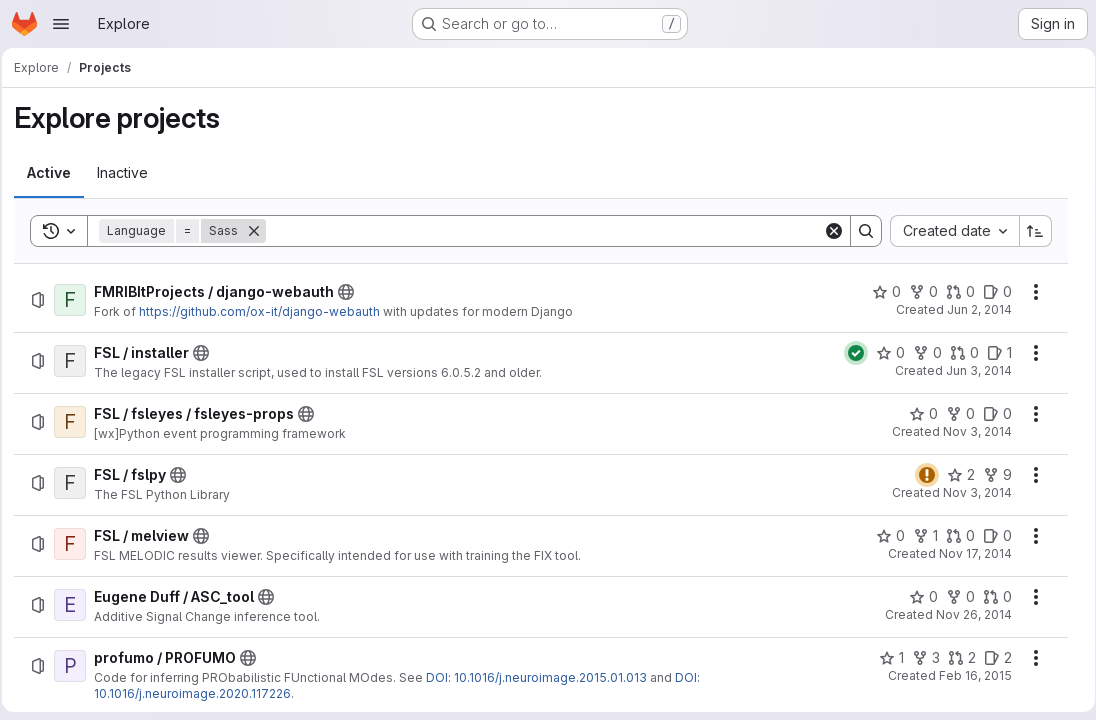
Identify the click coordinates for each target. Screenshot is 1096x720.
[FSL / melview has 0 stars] (883, 536)
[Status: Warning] (920, 475)
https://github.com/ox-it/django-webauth (265, 311)
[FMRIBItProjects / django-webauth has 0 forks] (916, 292)
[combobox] (947, 231)
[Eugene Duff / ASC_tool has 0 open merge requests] (990, 597)
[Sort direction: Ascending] (1029, 231)
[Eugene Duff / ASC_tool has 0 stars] (916, 597)
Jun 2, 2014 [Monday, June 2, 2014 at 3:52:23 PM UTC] (972, 309)
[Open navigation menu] (61, 24)
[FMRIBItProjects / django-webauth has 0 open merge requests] (953, 292)
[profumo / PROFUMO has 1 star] (884, 658)
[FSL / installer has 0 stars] (883, 353)
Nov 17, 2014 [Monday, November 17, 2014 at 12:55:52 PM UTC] (968, 553)
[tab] (55, 173)
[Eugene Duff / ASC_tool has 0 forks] (953, 597)
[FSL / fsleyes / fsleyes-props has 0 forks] (953, 414)
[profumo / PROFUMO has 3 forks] (919, 658)
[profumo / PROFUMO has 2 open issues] (991, 658)
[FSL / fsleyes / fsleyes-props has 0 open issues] (990, 414)
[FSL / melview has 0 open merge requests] (953, 536)
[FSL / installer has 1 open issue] (992, 353)
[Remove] (260, 231)
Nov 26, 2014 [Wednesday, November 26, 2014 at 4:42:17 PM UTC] (967, 614)
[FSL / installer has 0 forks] (920, 353)
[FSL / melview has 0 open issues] (990, 536)
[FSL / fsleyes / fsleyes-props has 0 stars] (916, 414)
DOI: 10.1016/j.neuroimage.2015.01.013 (542, 677)
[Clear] (827, 231)
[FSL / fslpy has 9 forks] (990, 475)
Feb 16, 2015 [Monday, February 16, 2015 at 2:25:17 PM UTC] (968, 675)
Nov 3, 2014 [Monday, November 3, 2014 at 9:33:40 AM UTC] (970, 431)
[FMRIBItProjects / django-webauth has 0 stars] (879, 292)
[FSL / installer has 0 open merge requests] (957, 353)
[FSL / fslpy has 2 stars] (954, 475)
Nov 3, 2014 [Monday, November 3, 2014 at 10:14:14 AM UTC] (970, 492)
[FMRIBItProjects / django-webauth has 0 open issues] (990, 292)
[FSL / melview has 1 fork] (918, 536)
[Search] (544, 231)
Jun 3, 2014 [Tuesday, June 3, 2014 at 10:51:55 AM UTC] (972, 370)
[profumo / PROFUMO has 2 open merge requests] (955, 658)
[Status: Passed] (849, 353)
